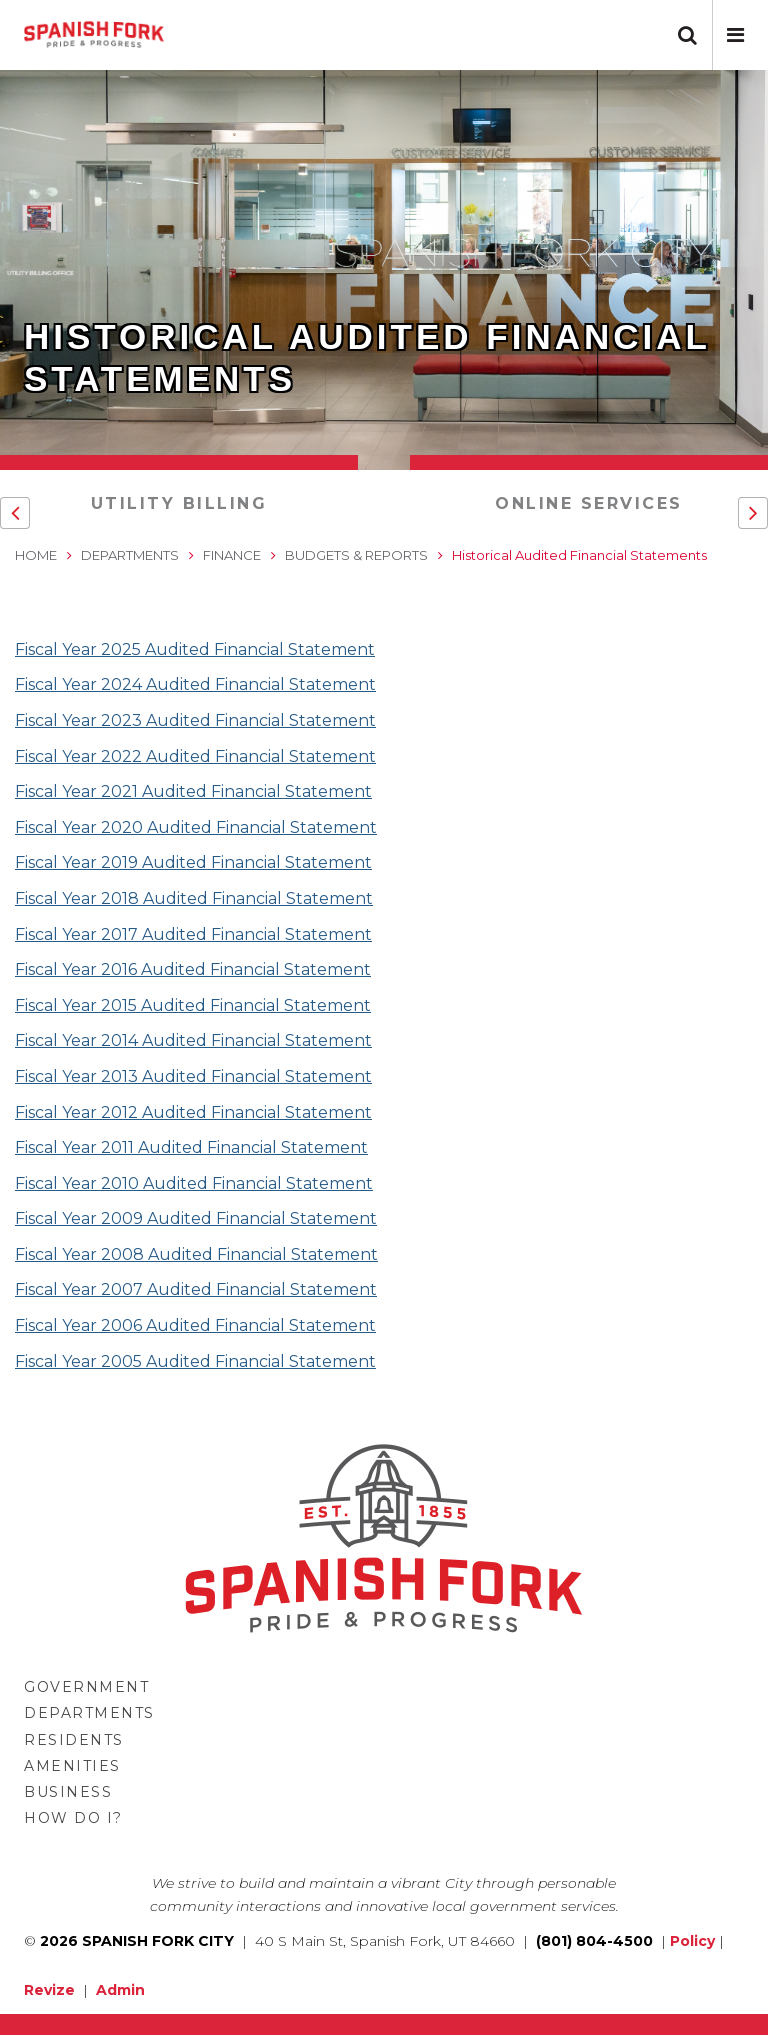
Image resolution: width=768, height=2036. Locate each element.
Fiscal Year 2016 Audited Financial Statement (193, 969)
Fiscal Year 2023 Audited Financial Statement (195, 720)
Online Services (589, 503)
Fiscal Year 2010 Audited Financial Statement (194, 1183)
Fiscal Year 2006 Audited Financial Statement (195, 1325)
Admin (120, 1990)
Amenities (72, 1766)
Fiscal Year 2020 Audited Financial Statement (196, 827)
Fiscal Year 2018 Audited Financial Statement (194, 898)
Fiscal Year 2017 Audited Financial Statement (193, 934)
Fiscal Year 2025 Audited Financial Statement (195, 649)
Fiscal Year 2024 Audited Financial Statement (195, 684)
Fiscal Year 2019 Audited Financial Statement (193, 862)
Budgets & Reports (356, 555)
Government (86, 1687)
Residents (74, 1740)
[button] (735, 35)
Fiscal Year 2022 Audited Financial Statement (195, 756)
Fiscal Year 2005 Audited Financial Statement (195, 1361)
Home (36, 555)
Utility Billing (179, 503)
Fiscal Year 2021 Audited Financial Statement (193, 791)
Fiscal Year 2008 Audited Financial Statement (196, 1254)
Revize (49, 1990)
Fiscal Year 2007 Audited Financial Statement (196, 1289)
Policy (692, 1941)
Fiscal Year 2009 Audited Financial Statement (196, 1218)
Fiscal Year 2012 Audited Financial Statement (193, 1112)
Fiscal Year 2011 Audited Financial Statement (191, 1147)
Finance (232, 555)
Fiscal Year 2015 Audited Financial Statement (193, 1005)
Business (68, 1792)
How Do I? (73, 1818)
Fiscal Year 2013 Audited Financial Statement (193, 1076)
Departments (130, 555)
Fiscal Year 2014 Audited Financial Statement (193, 1040)
